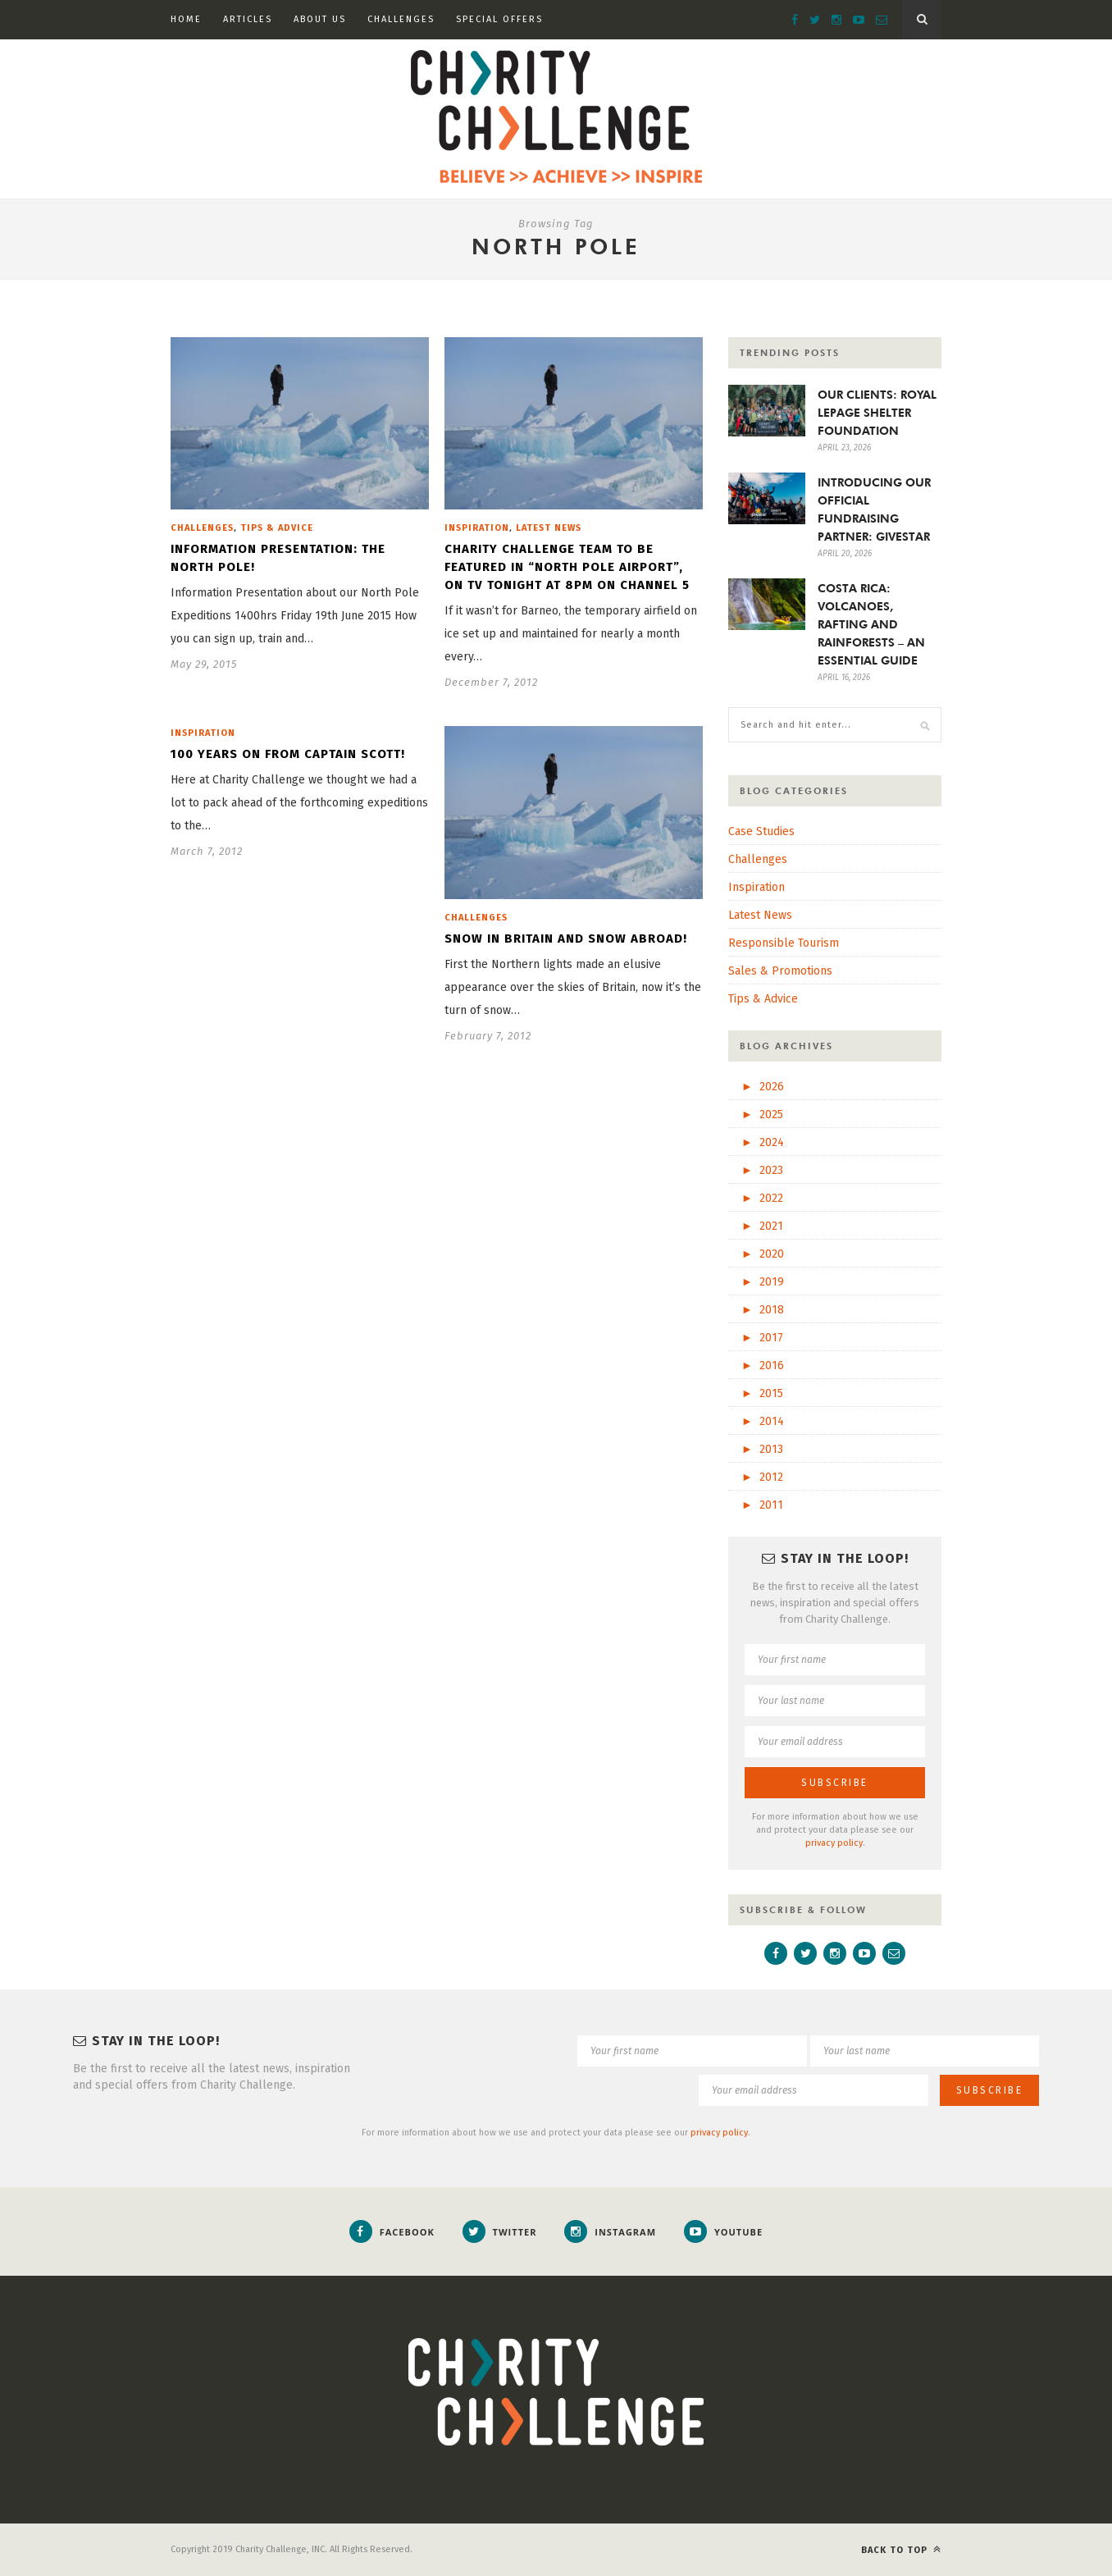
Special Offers (499, 19)
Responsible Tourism (783, 943)
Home (186, 19)
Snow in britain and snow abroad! (565, 938)
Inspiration (476, 528)
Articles (247, 19)
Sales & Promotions (780, 971)
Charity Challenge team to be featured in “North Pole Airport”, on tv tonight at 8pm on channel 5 (567, 566)
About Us (320, 19)
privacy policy (834, 1843)
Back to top (901, 2549)
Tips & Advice (276, 528)
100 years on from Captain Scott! (288, 754)
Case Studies (761, 831)
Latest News (548, 528)
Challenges (401, 19)
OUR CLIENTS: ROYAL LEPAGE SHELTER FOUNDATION (877, 412)
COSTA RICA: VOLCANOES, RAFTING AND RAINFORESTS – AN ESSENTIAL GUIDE (871, 624)
